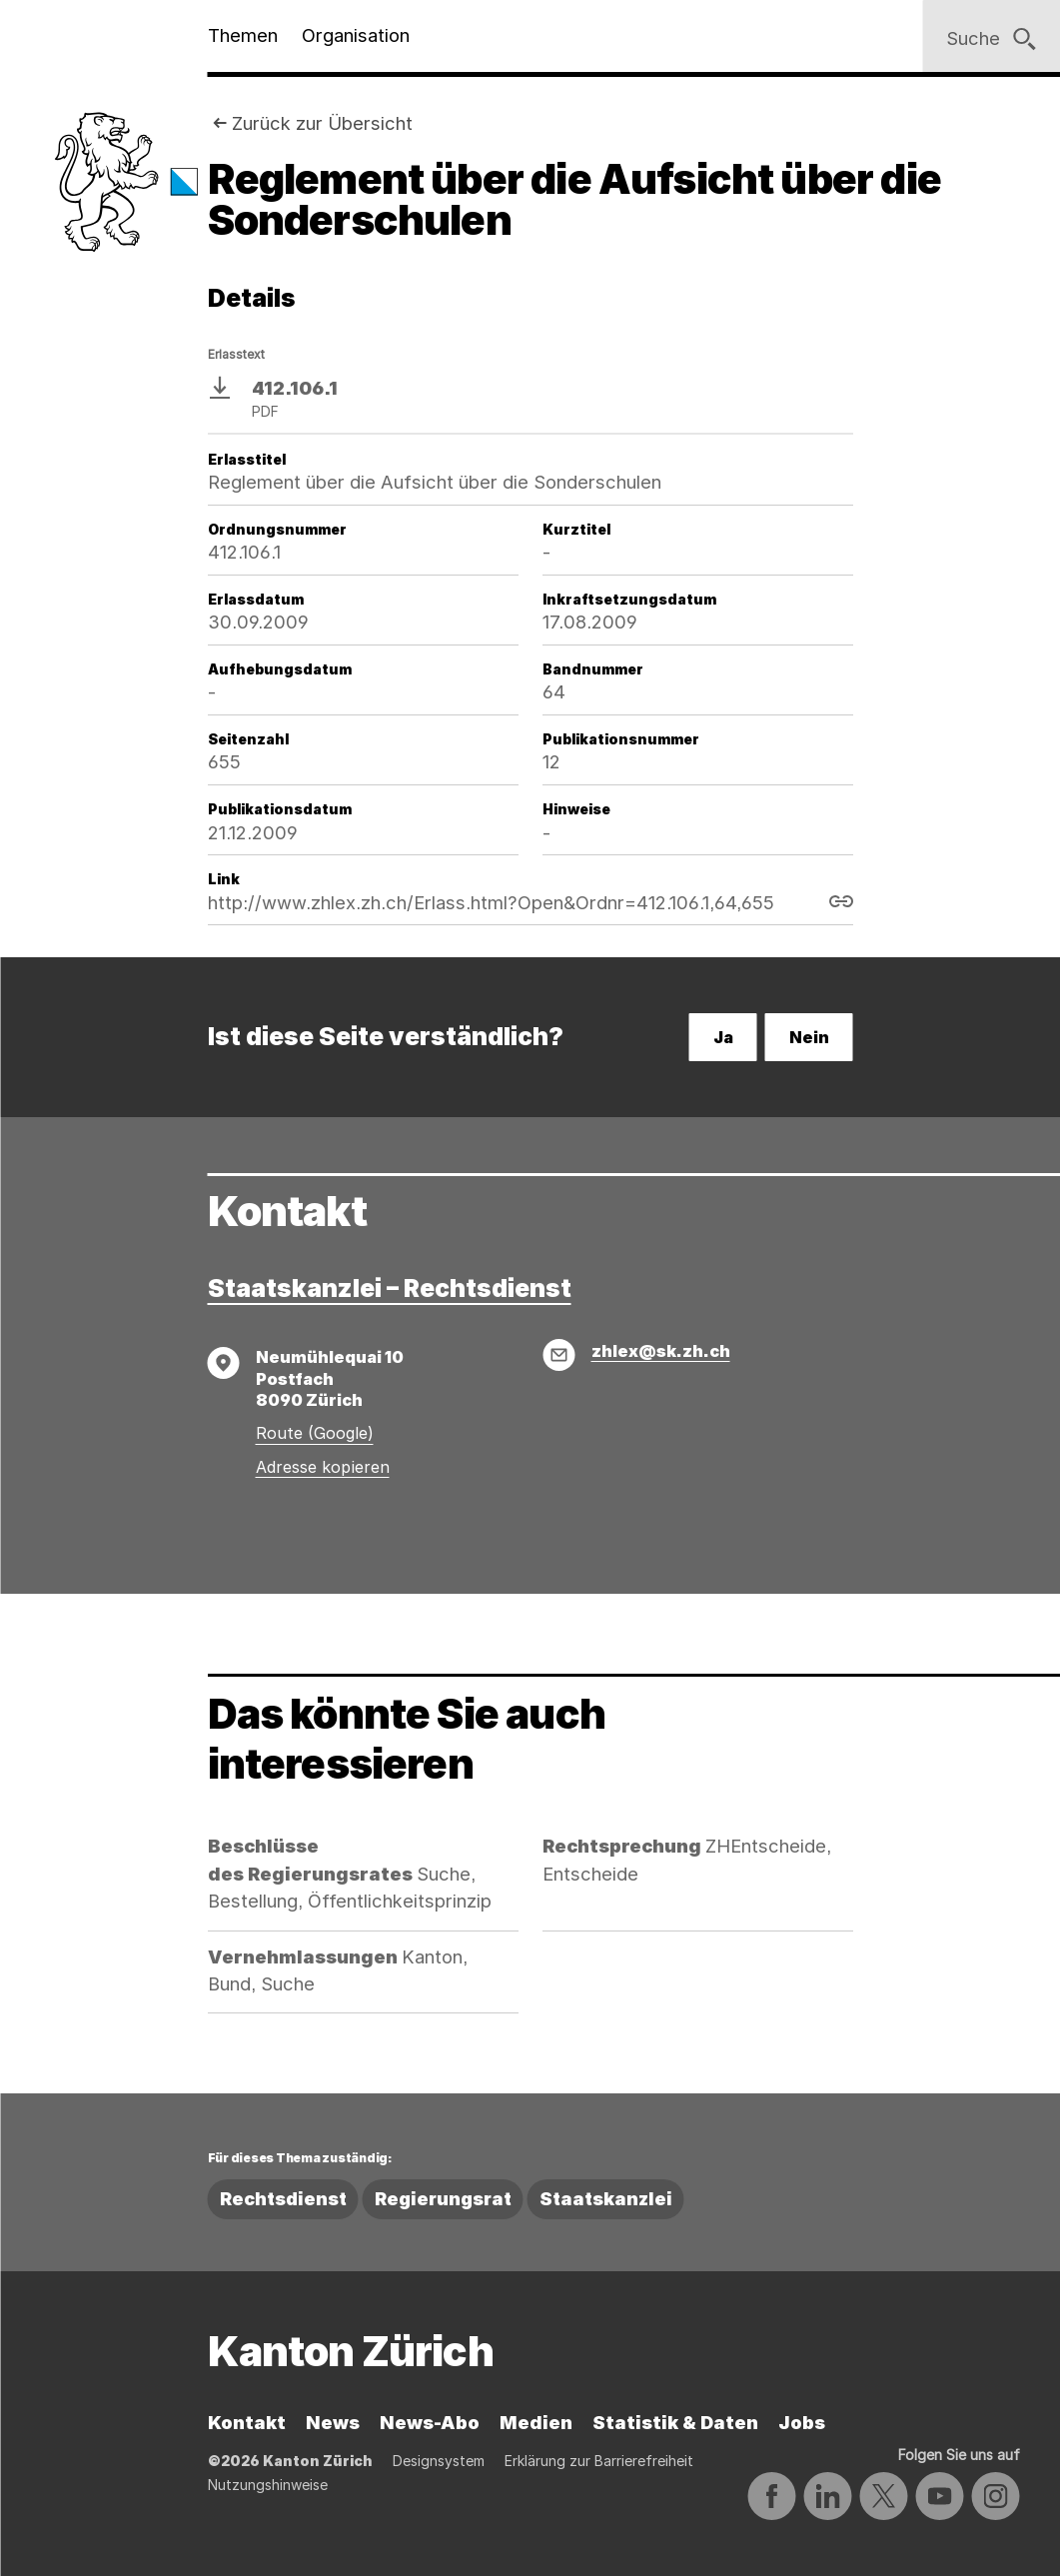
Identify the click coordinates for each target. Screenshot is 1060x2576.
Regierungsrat (443, 2198)
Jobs (801, 2422)
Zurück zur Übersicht (322, 123)
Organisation (356, 35)
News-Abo (430, 2422)
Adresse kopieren (323, 1467)
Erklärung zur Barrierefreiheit (599, 2460)
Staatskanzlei (605, 2198)
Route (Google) (315, 1433)
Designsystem (439, 2460)
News (333, 2422)
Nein (809, 1037)
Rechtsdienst (283, 2198)
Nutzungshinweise (268, 2484)
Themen (243, 35)
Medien (536, 2422)
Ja (723, 1037)
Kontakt (247, 2422)
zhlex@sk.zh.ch (660, 1351)
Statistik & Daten (675, 2422)
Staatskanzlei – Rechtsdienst (389, 1288)
